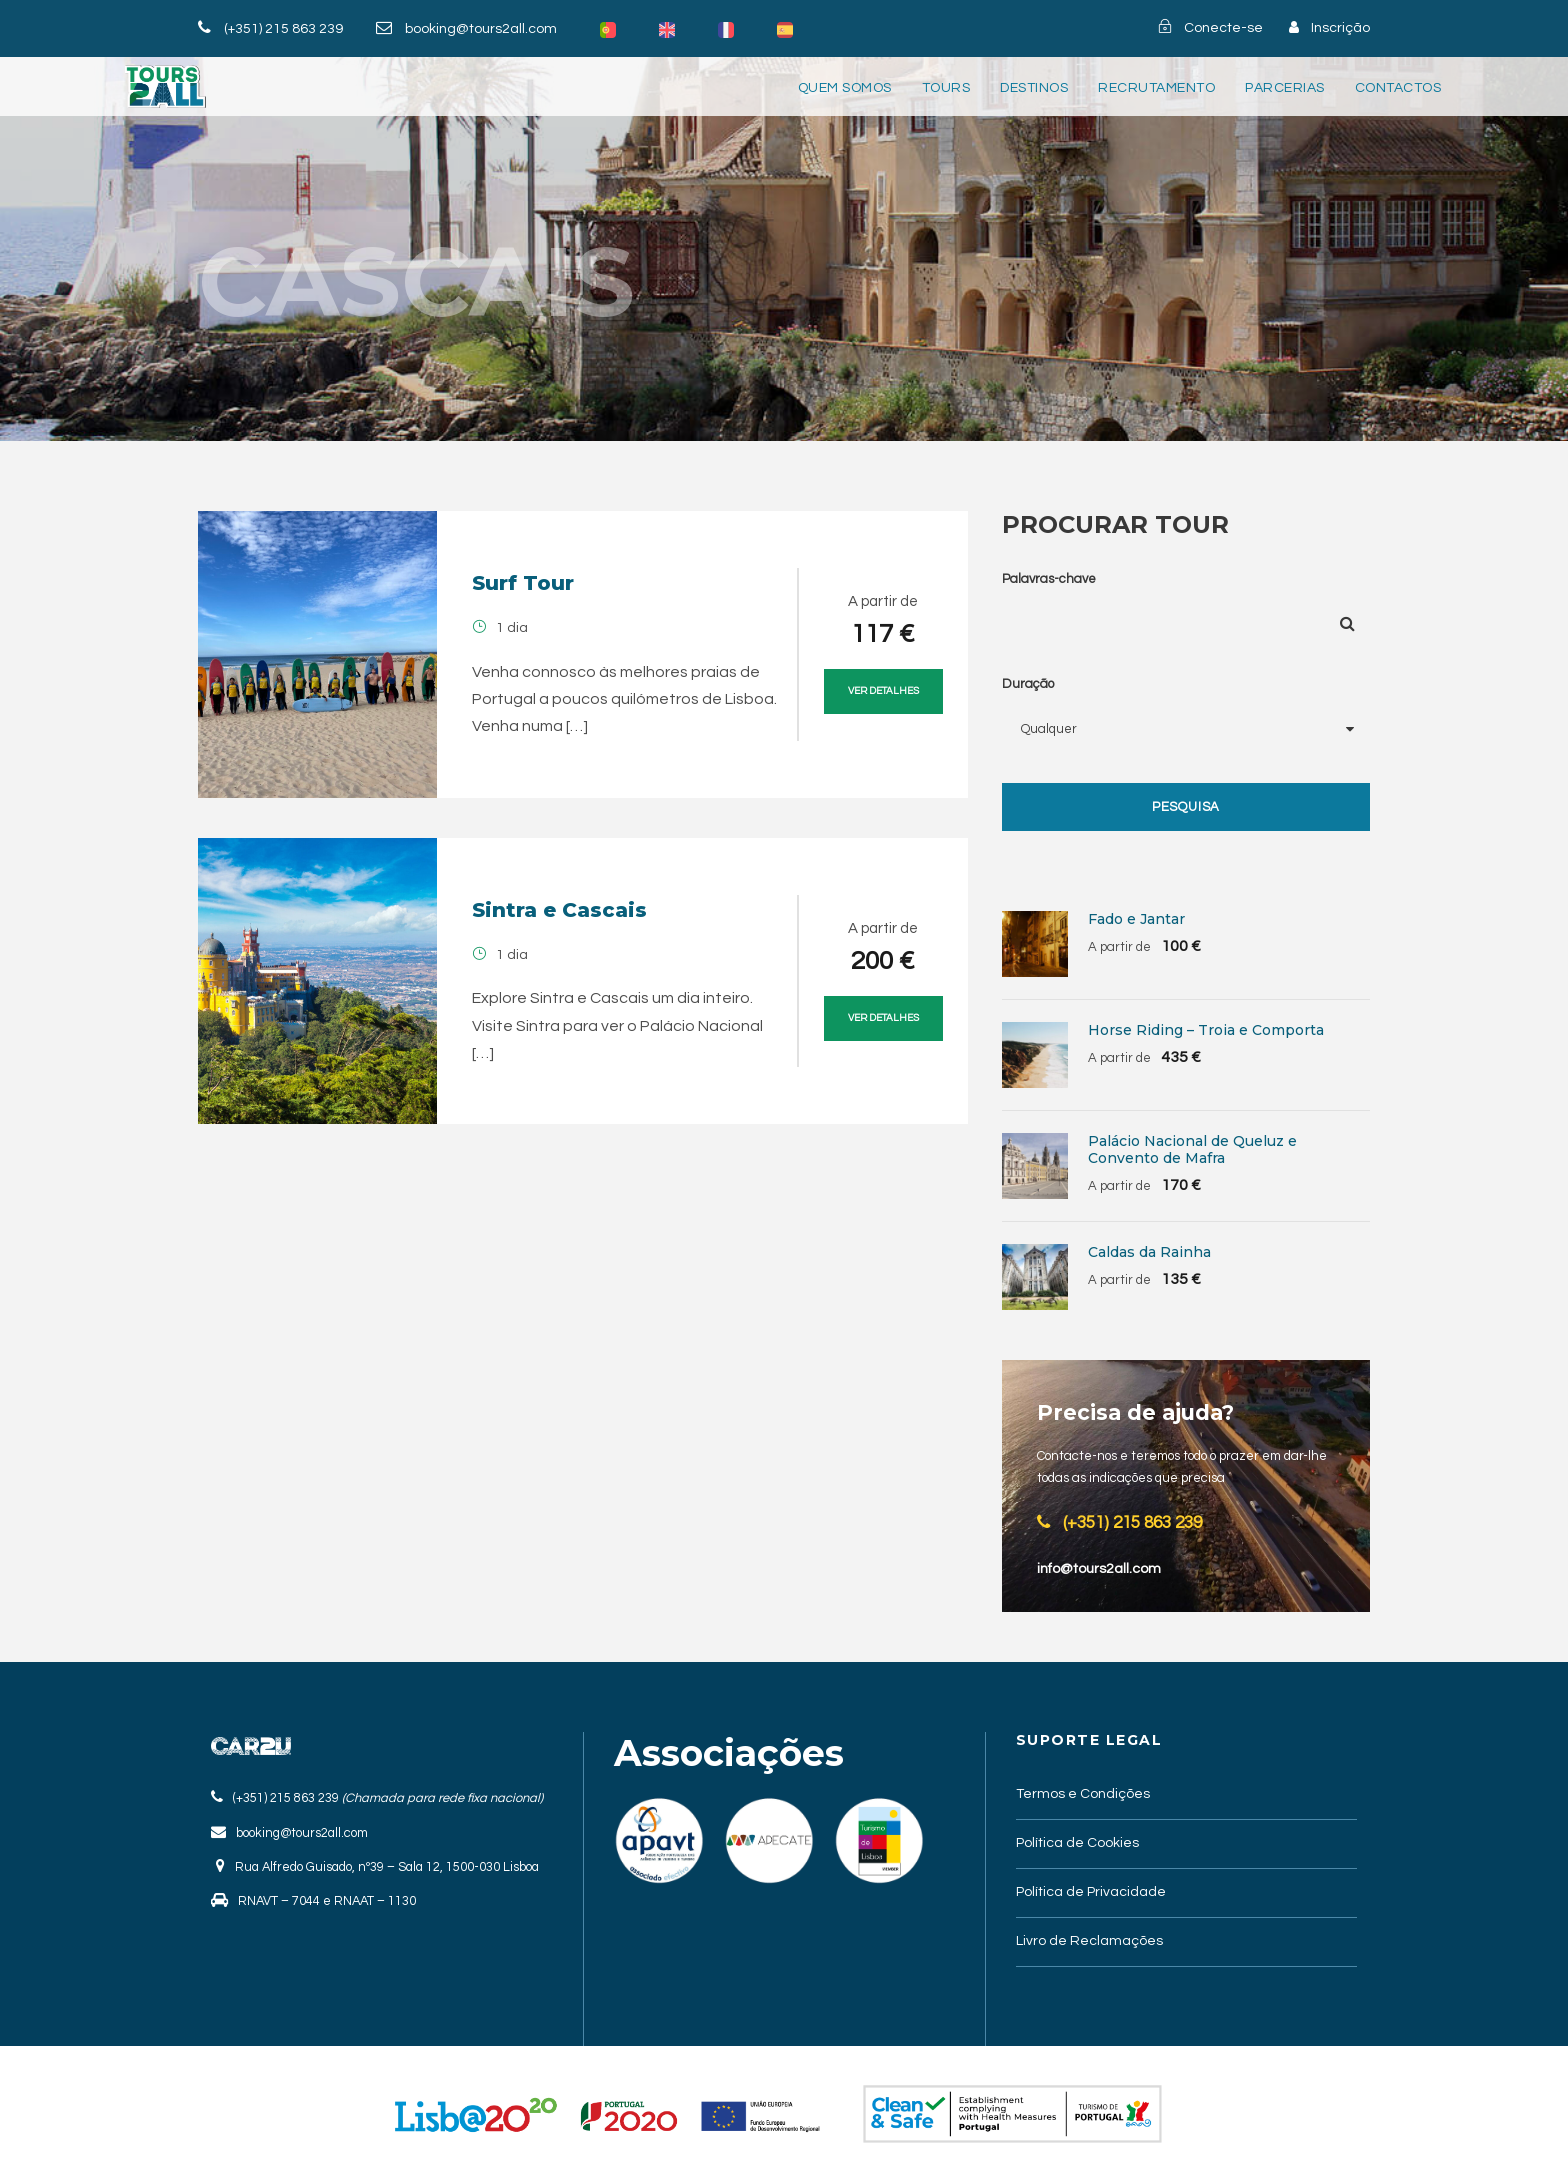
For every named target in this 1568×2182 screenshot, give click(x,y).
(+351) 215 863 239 (283, 29)
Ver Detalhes (883, 691)
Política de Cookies (1077, 1843)
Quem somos (845, 88)
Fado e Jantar (1136, 919)
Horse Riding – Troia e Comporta (1206, 1030)
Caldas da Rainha (1149, 1252)
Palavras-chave (1049, 579)
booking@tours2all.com (481, 29)
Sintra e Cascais (559, 910)
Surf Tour (523, 583)
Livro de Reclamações (1089, 1941)
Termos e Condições (1083, 1794)
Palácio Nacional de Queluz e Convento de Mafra (1192, 1149)
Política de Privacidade (1091, 1892)
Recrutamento (1156, 88)
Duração (1028, 684)
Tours (946, 88)
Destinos (1034, 88)
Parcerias (1285, 88)
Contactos (1398, 88)
